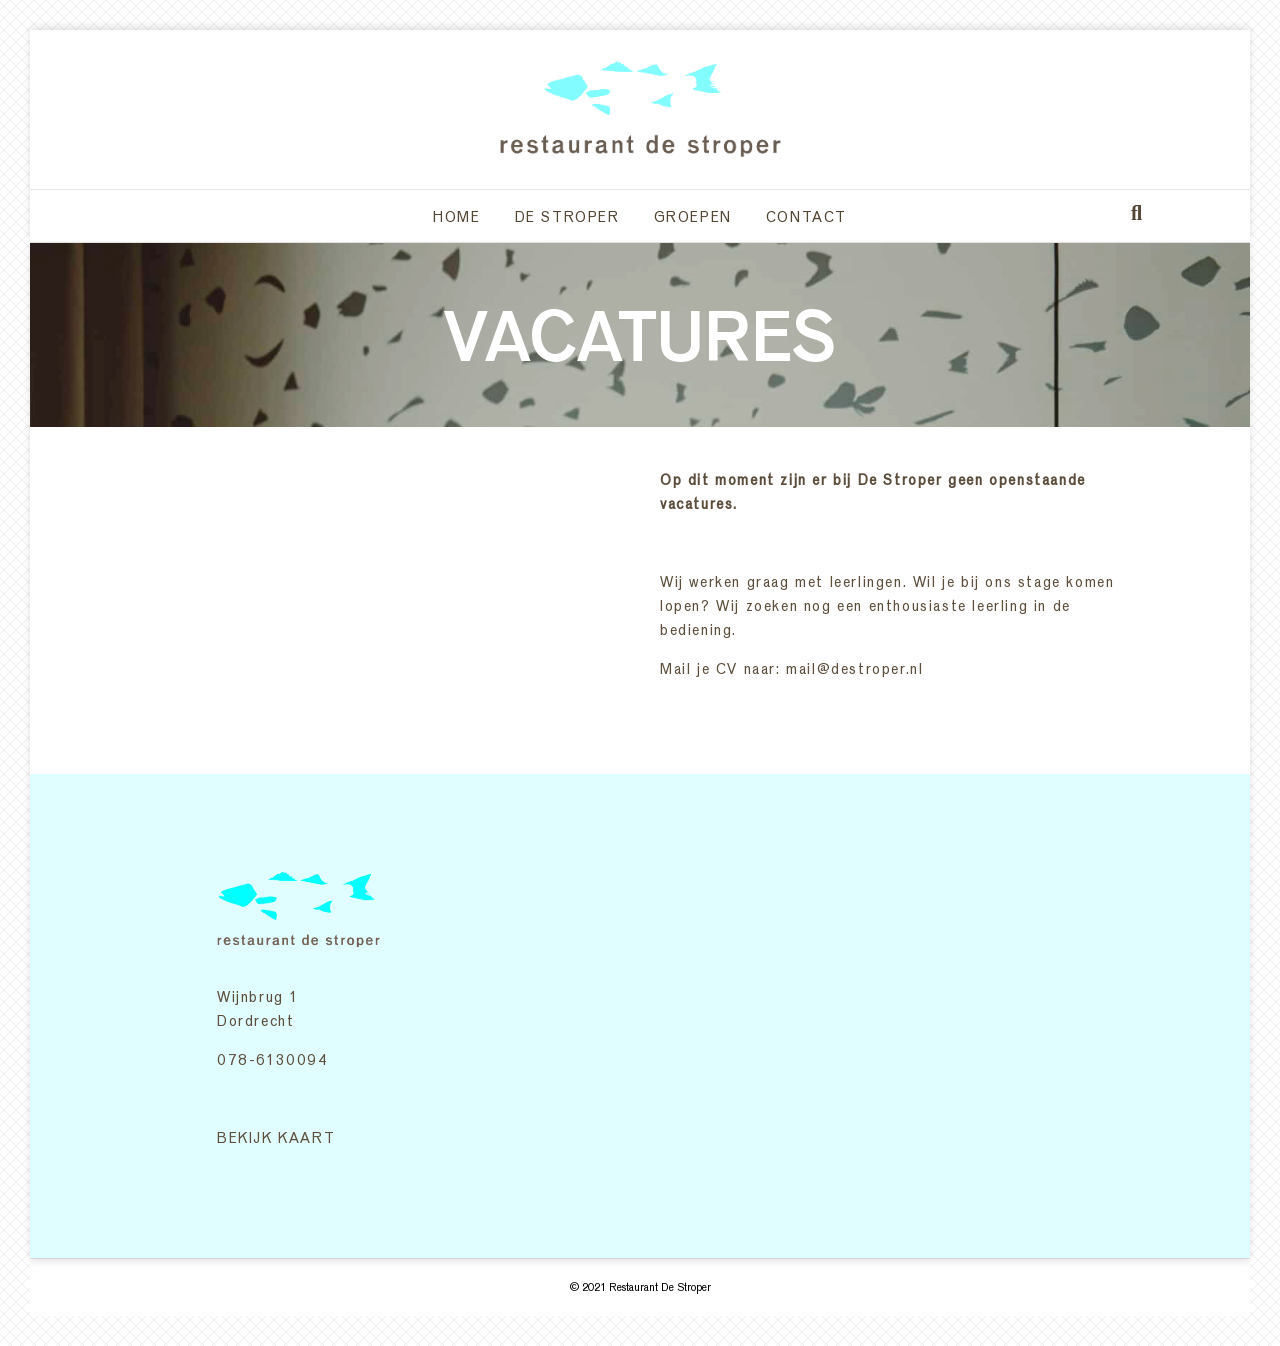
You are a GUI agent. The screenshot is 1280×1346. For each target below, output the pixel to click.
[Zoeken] (1136, 213)
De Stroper (567, 216)
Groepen (693, 216)
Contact (806, 216)
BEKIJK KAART (276, 1137)
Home (456, 216)
